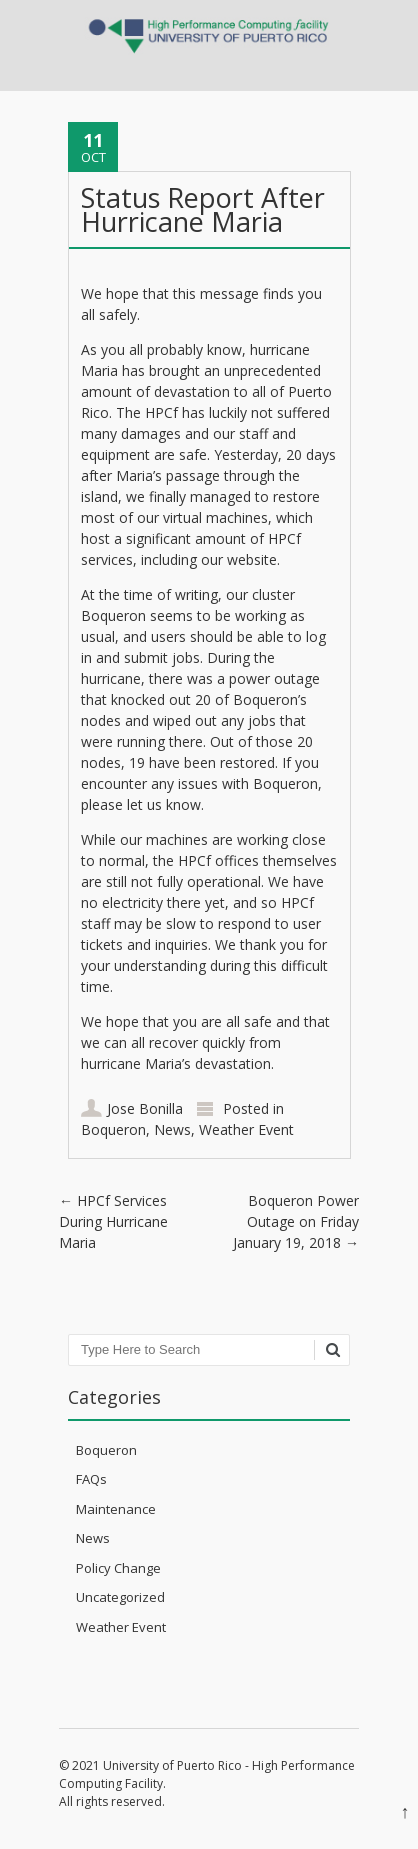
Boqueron (113, 1129)
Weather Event (246, 1129)
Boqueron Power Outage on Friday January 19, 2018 (296, 1221)
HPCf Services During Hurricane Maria (113, 1221)
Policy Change (118, 1568)
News (172, 1129)
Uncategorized (120, 1597)
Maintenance (116, 1509)
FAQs (91, 1479)
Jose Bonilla (145, 1108)
